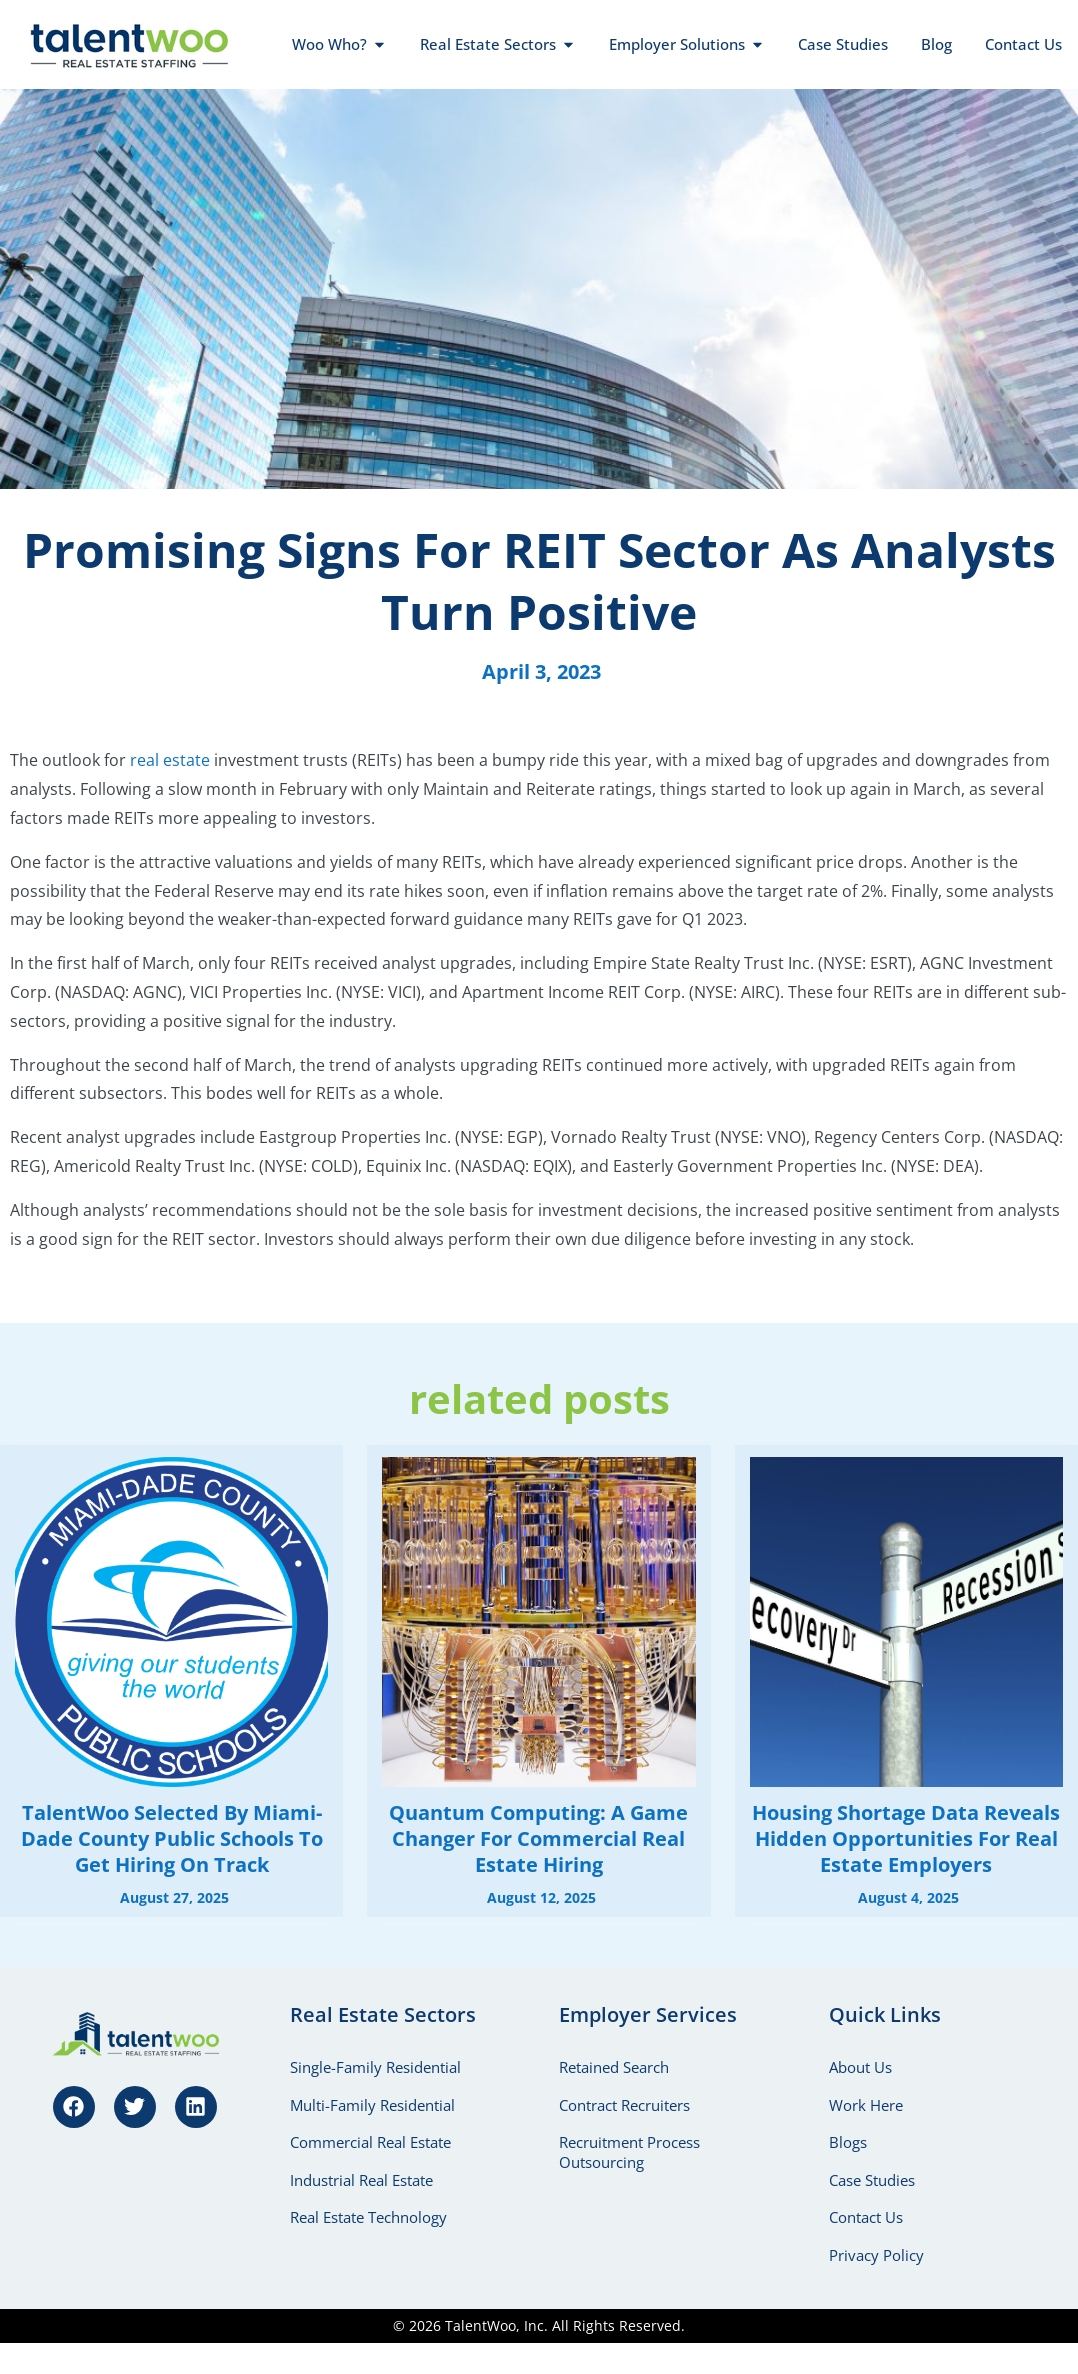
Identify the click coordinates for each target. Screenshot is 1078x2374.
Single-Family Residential (375, 2067)
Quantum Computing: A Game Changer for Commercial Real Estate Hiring (538, 1838)
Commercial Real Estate (370, 2143)
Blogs (848, 2143)
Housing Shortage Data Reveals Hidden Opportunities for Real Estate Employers (906, 1838)
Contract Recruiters (624, 2105)
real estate (170, 760)
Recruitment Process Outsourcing (629, 2153)
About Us (860, 2067)
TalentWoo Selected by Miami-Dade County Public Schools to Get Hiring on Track (172, 1838)
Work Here (866, 2105)
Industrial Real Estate (361, 2181)
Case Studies (872, 2181)
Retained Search (614, 2067)
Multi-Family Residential (372, 2105)
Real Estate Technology (368, 2219)
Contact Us (866, 2219)
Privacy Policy (876, 2257)
